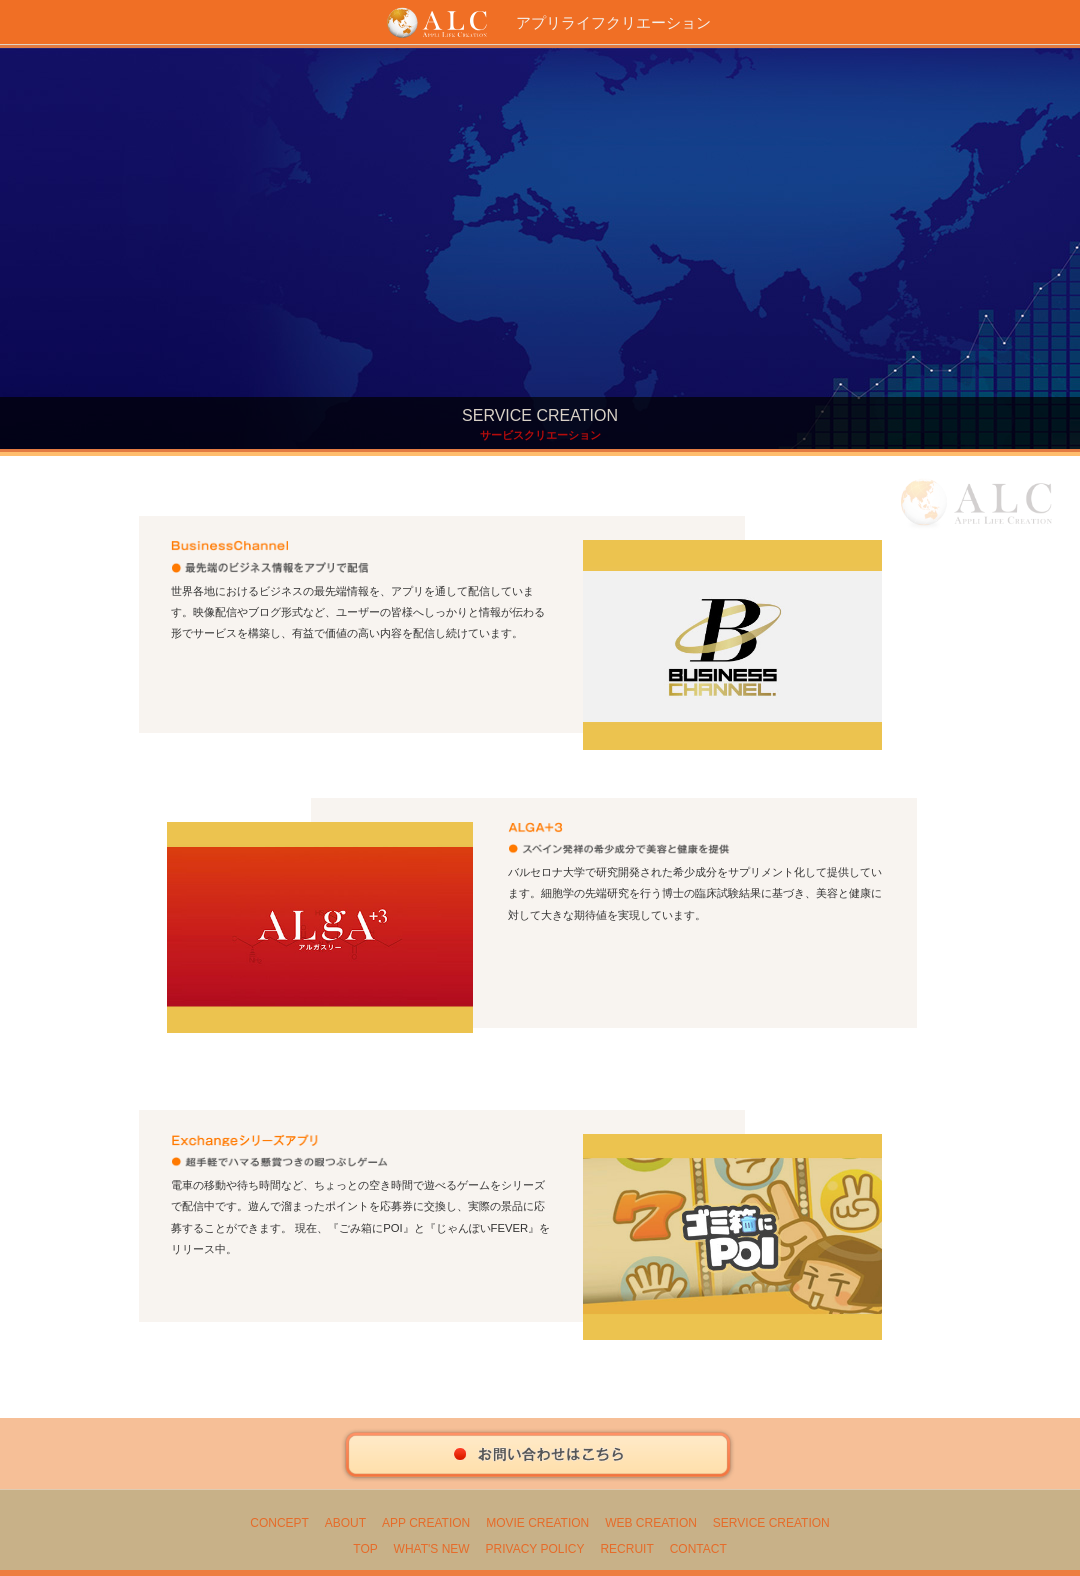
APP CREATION (426, 1523)
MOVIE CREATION (537, 1523)
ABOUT (345, 1523)
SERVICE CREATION (771, 1523)
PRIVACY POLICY (535, 1549)
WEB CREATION (651, 1523)
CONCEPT (279, 1523)
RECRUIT (626, 1549)
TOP (365, 1549)
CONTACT (698, 1549)
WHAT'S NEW (432, 1549)
